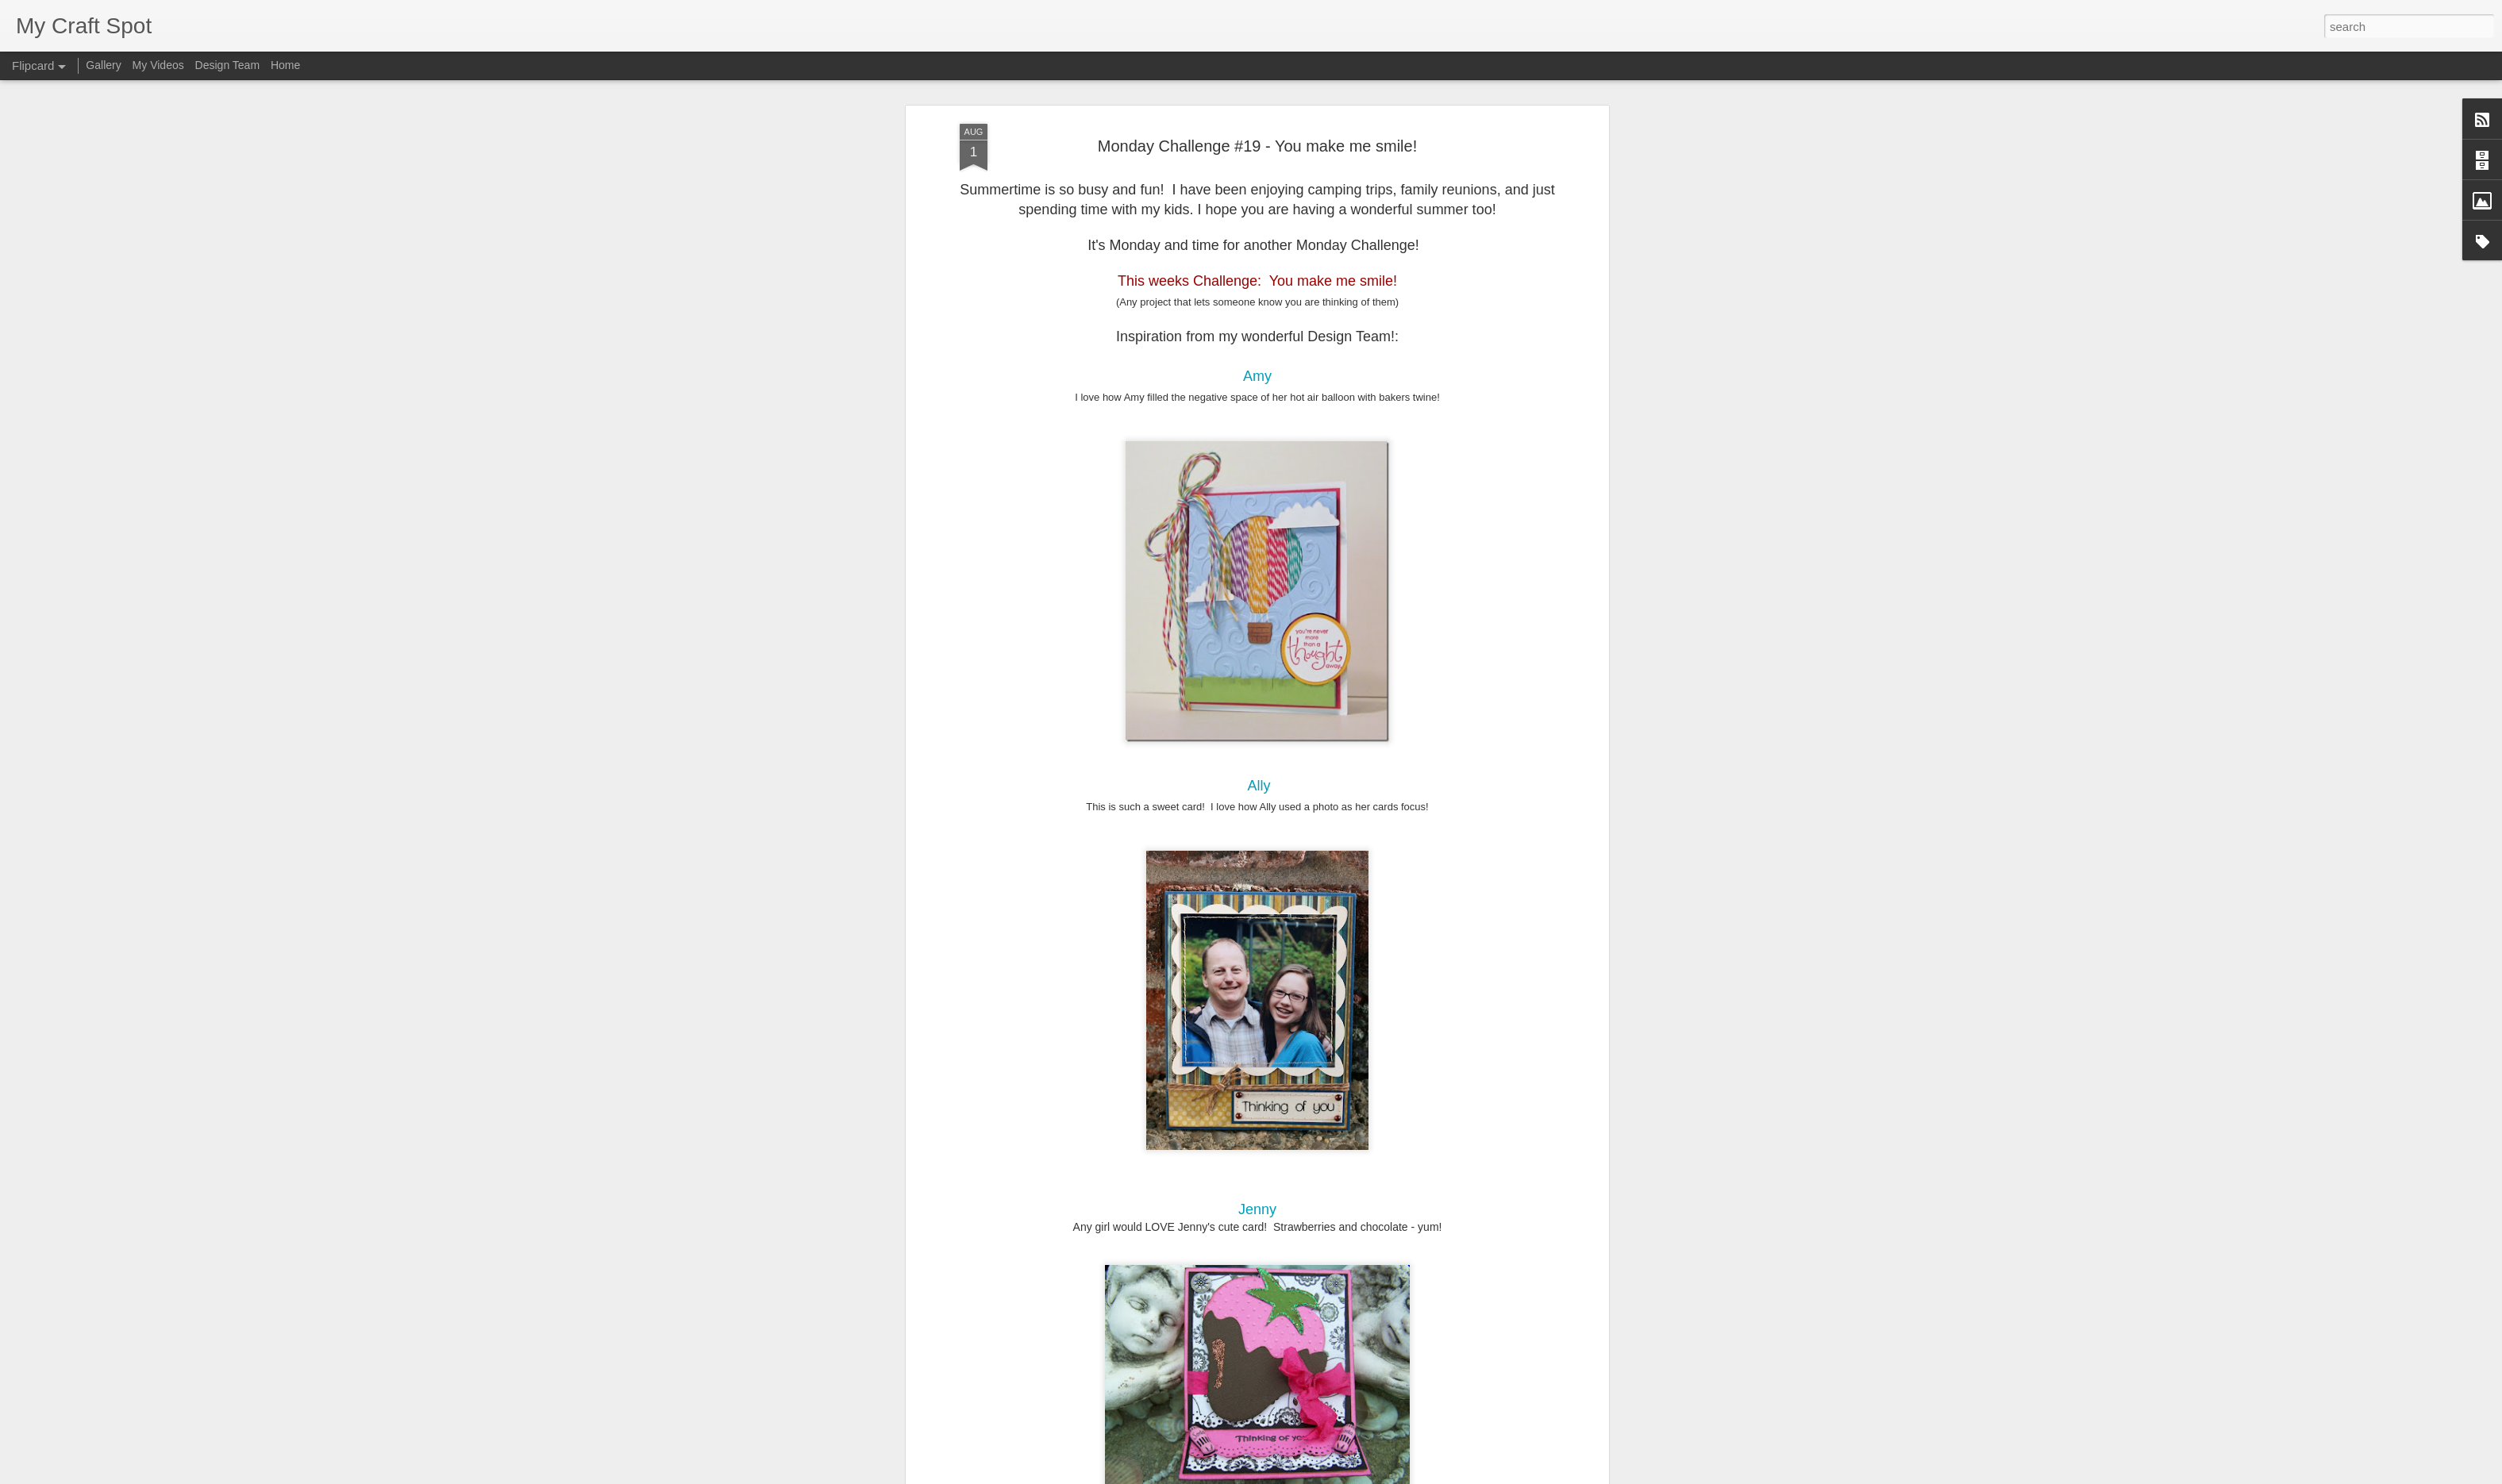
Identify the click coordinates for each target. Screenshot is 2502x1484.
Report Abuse (1347, 1475)
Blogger (1300, 1475)
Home (285, 65)
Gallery (103, 65)
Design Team (227, 65)
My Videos (158, 65)
